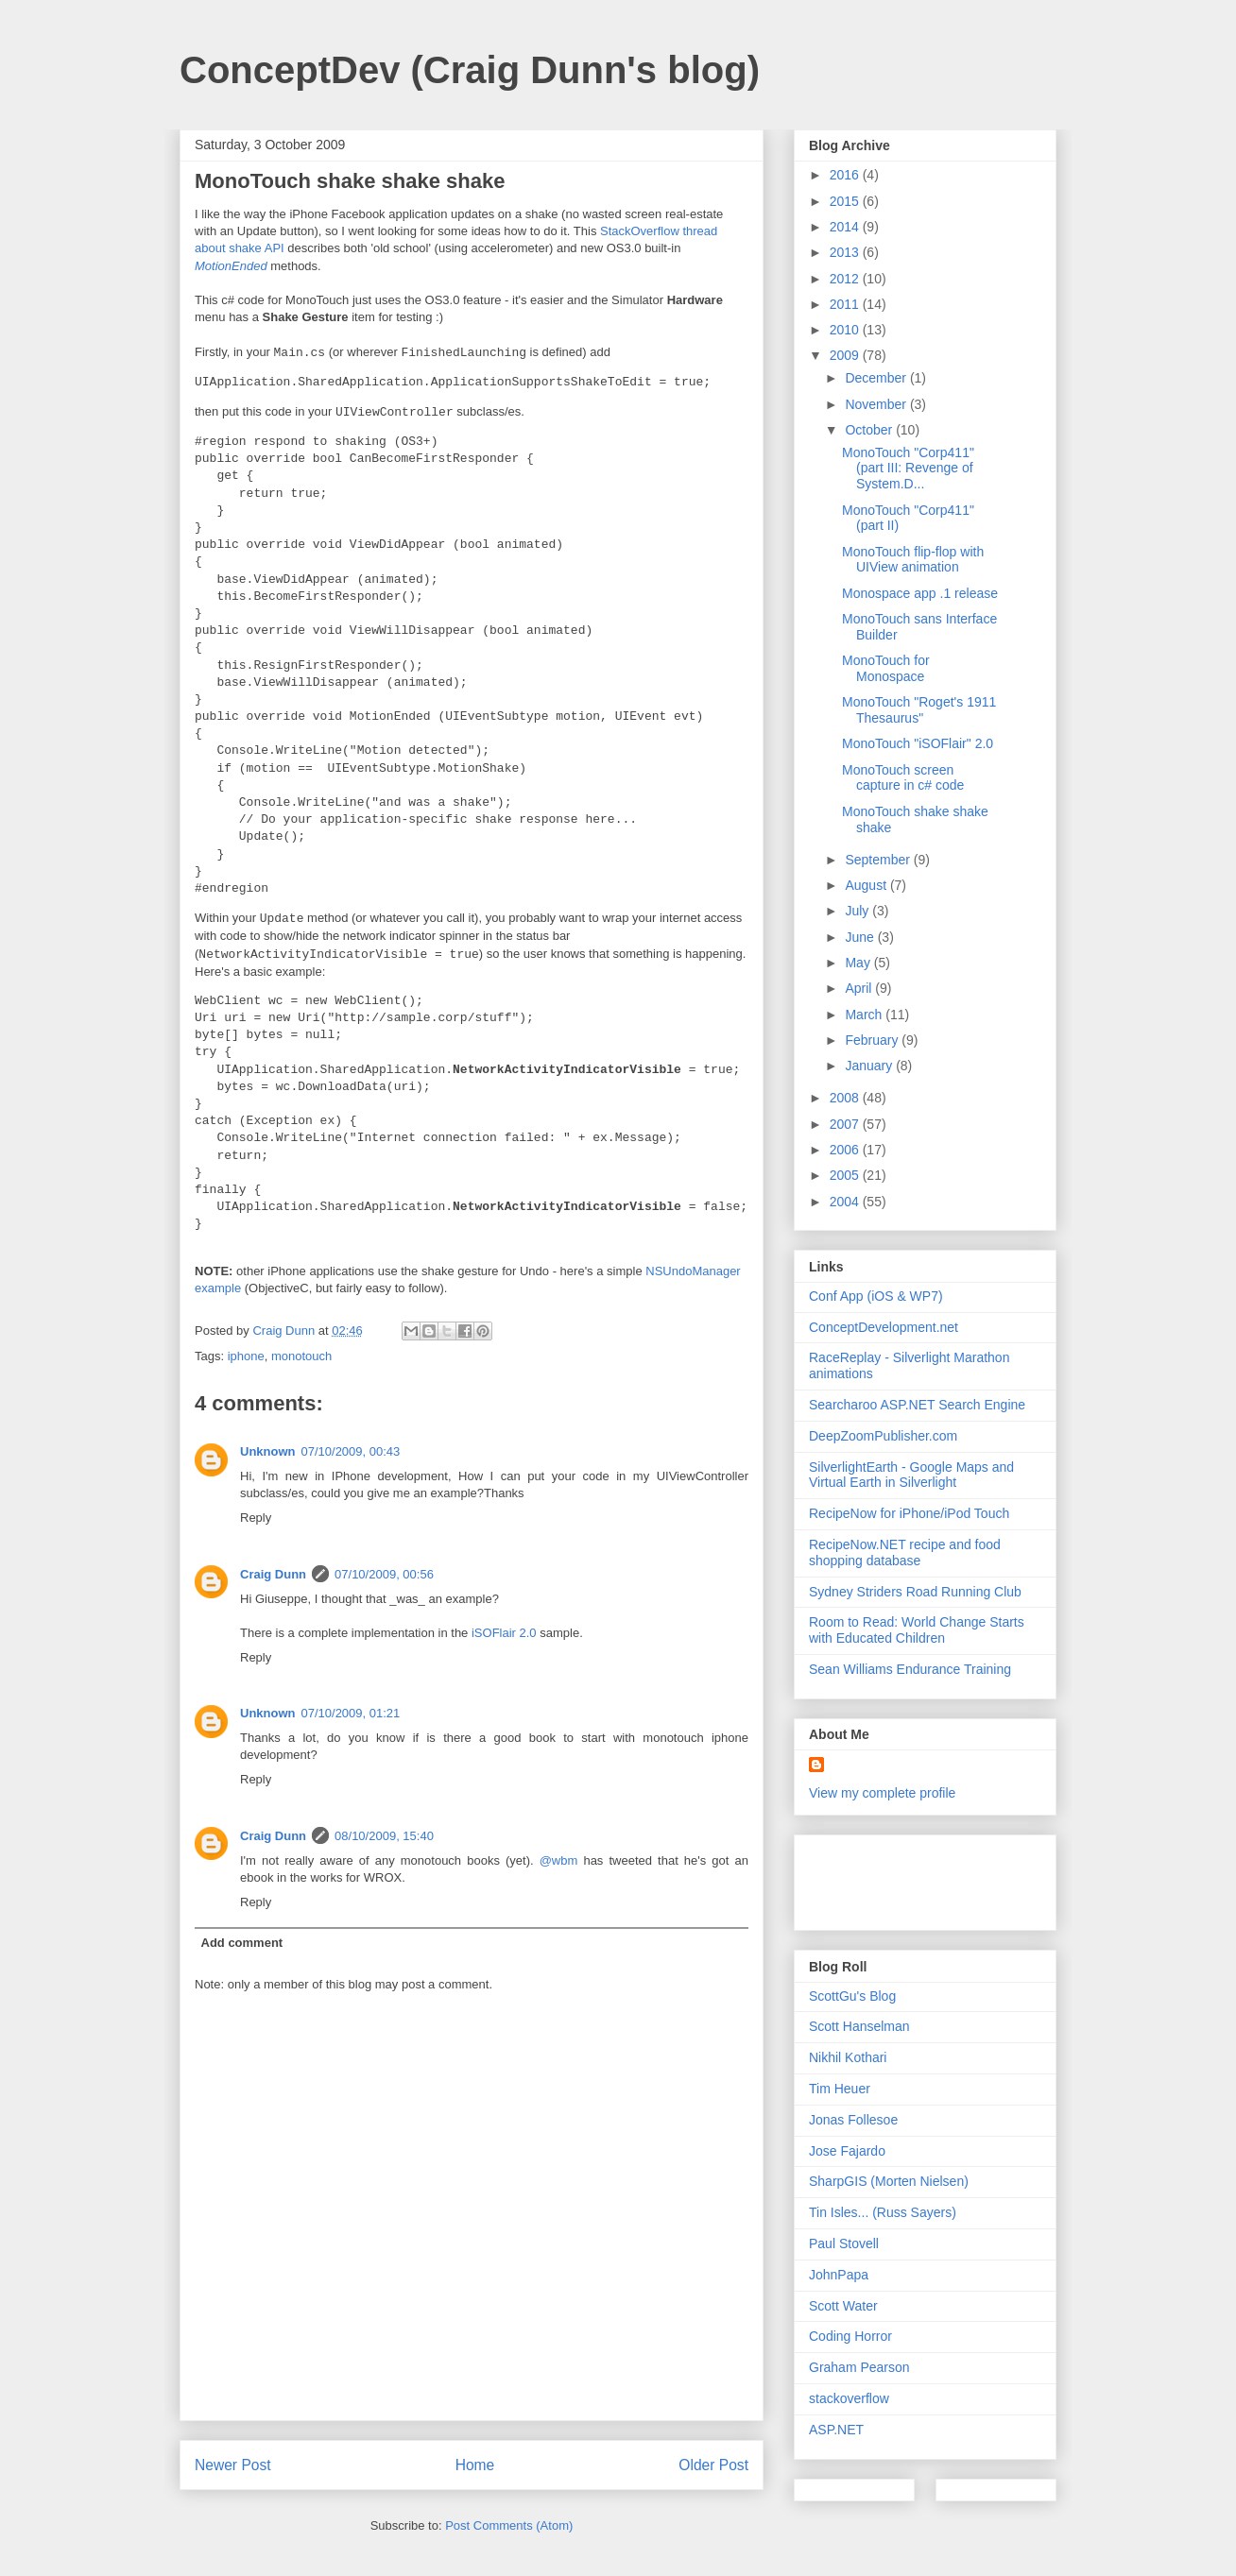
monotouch (301, 1356)
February (873, 1040)
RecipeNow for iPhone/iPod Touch (909, 1513)
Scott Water (843, 2305)
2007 (846, 1124)
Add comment (242, 1943)
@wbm (559, 1860)
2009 (846, 355)
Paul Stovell (844, 2243)
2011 (846, 304)
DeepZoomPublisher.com (883, 1435)
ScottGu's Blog (852, 1996)
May (859, 962)
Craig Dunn (273, 1574)
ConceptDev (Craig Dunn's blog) (470, 70)
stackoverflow (849, 2398)
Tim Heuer (839, 2088)
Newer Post (233, 2465)
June (861, 937)
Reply (255, 1517)
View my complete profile (882, 1792)
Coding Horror (850, 2336)
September (879, 859)
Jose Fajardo (847, 2150)
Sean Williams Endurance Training (910, 1669)
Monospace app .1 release (920, 593)
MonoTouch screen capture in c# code (903, 777)
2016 (846, 174)
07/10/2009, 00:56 (384, 1574)
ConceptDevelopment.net (883, 1327)
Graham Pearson (859, 2367)
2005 (846, 1175)
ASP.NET (836, 2429)
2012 (846, 278)
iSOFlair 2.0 (504, 1633)
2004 (846, 1201)
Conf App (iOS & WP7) (876, 1296)
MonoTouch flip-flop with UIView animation (913, 559)
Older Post (713, 2465)
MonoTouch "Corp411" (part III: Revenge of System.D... (908, 468)
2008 (846, 1097)
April (860, 988)
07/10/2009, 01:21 (351, 1713)
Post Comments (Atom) (509, 2525)
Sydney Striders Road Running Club (915, 1591)
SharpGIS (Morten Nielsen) (889, 2181)
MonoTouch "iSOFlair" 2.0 (917, 743)
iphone (246, 1356)
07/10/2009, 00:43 (351, 1451)
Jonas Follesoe (853, 2119)
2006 (846, 1149)
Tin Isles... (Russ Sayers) (882, 2212)
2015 (846, 201)
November (877, 404)
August (867, 885)
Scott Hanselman (859, 2026)
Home (475, 2465)
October (870, 429)
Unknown (268, 1451)
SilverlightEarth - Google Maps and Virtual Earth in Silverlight (911, 1475)
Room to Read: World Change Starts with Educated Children (916, 1630)
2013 (846, 252)
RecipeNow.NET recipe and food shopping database (905, 1552)
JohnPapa (838, 2274)
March (865, 1014)
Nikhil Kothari (847, 2057)
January (870, 1065)
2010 (846, 329)
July (858, 910)
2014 (846, 226)
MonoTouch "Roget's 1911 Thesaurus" (919, 709)
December (877, 377)
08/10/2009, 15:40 (384, 1836)
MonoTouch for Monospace (886, 668)
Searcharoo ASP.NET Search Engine (917, 1404)
